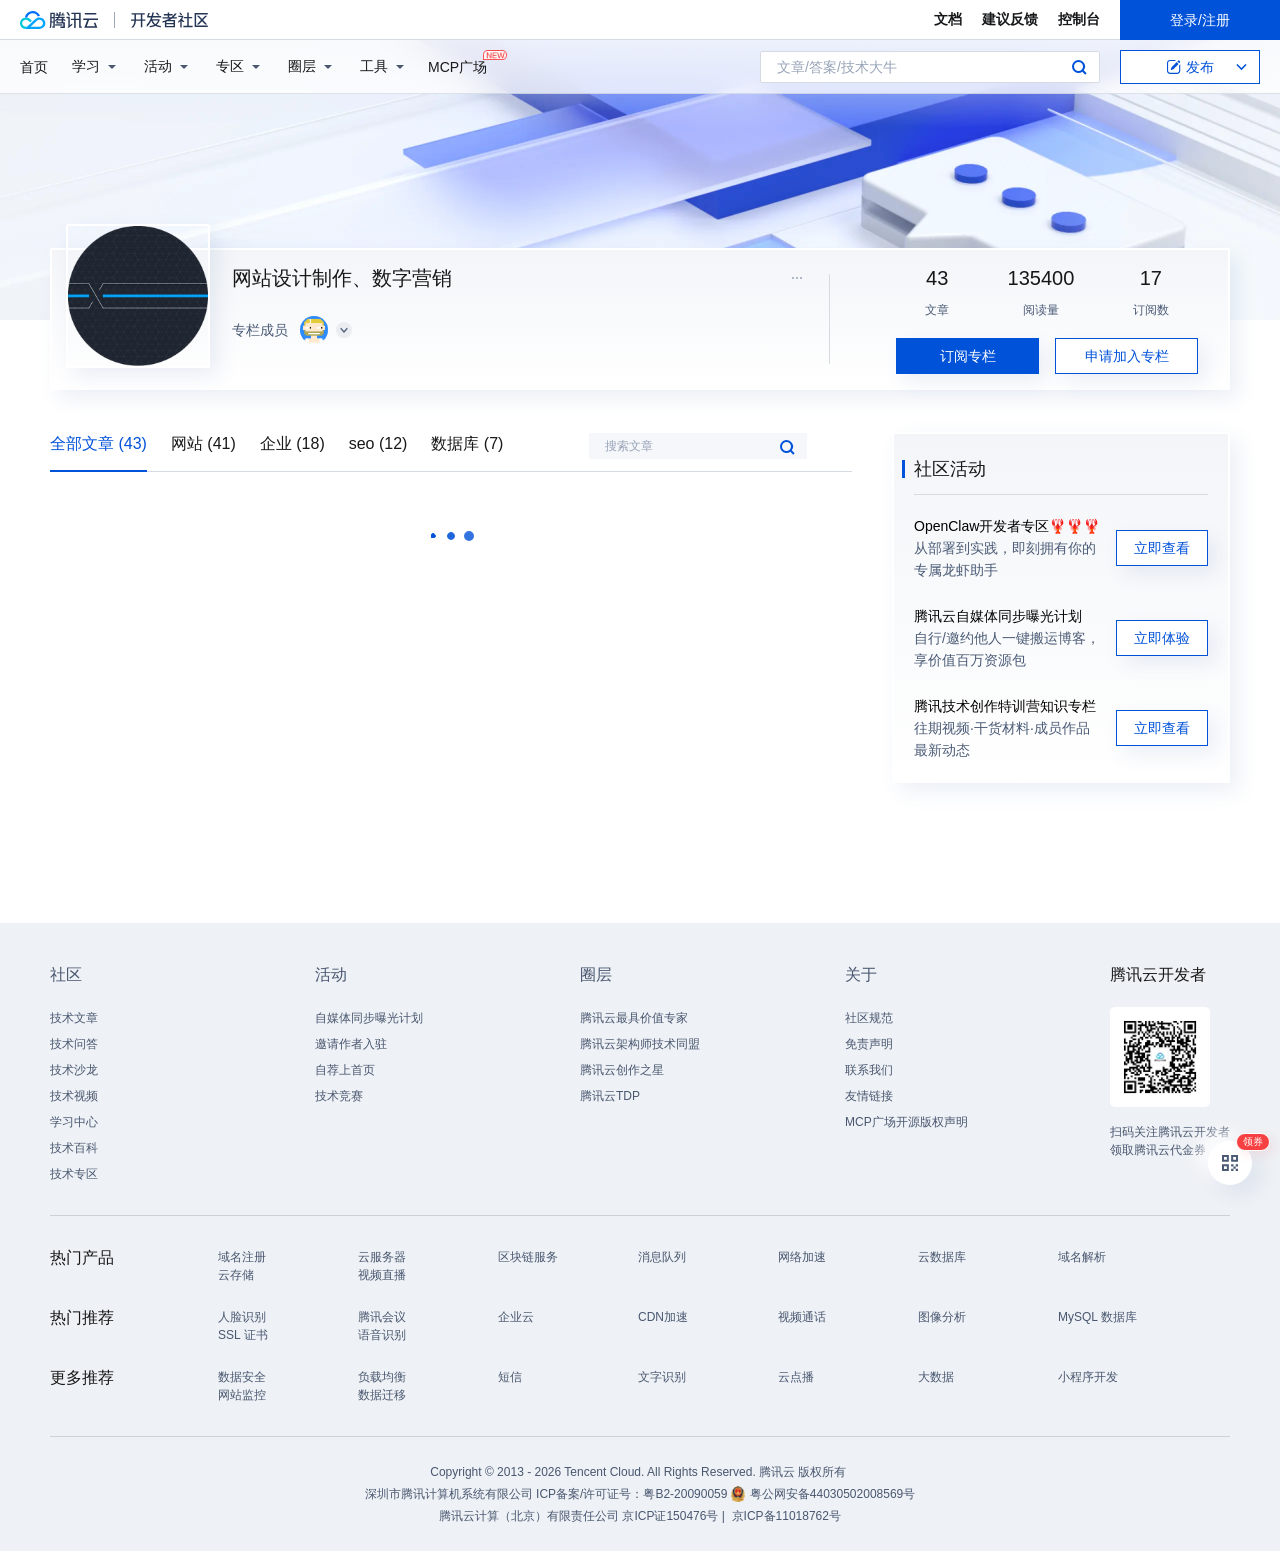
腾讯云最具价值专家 (634, 1018)
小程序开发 (1088, 1377)
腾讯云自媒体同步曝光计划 (998, 616)
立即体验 (1162, 638)
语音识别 (382, 1335)
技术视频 (74, 1096)
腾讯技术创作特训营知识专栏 (1005, 706)
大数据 (936, 1377)
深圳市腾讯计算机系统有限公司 (449, 1494)
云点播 (796, 1377)
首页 (34, 67)
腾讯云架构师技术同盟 (640, 1044)
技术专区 (74, 1174)
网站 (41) (203, 443)
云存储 (236, 1275)
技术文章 (74, 1018)
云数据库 (942, 1257)
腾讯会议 (382, 1317)
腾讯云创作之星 (622, 1070)
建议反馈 (1010, 19)
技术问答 (74, 1044)
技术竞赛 (339, 1096)
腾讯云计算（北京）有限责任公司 (529, 1516)
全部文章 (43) (98, 443)
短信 (510, 1377)
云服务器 (382, 1257)
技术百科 (74, 1148)
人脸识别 (242, 1317)
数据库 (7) (467, 443)
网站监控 (242, 1395)
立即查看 (1162, 548)
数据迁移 (382, 1395)
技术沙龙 (74, 1070)
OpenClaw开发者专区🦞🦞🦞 (1007, 526)
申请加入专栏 (1127, 356)
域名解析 (1082, 1257)
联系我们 (869, 1070)
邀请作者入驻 (351, 1044)
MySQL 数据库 (1097, 1317)
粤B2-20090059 (686, 1494)
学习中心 (74, 1122)
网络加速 (802, 1257)
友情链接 (869, 1096)
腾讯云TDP (610, 1096)
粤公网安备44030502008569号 (832, 1494)
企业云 (516, 1317)
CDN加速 (663, 1317)
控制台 (1079, 19)
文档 (948, 19)
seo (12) (378, 443)
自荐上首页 (345, 1070)
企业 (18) (292, 443)
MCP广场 (457, 65)
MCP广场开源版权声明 (906, 1122)
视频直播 (382, 1275)
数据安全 (242, 1377)
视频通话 (802, 1317)
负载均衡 (382, 1377)
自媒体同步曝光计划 (369, 1018)
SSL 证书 (243, 1335)
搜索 (1079, 67)
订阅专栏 (968, 356)
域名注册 (242, 1257)
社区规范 (869, 1018)
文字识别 (662, 1377)
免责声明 (869, 1044)
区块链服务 (528, 1257)
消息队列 (662, 1257)
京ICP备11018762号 (786, 1516)
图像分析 (942, 1317)
